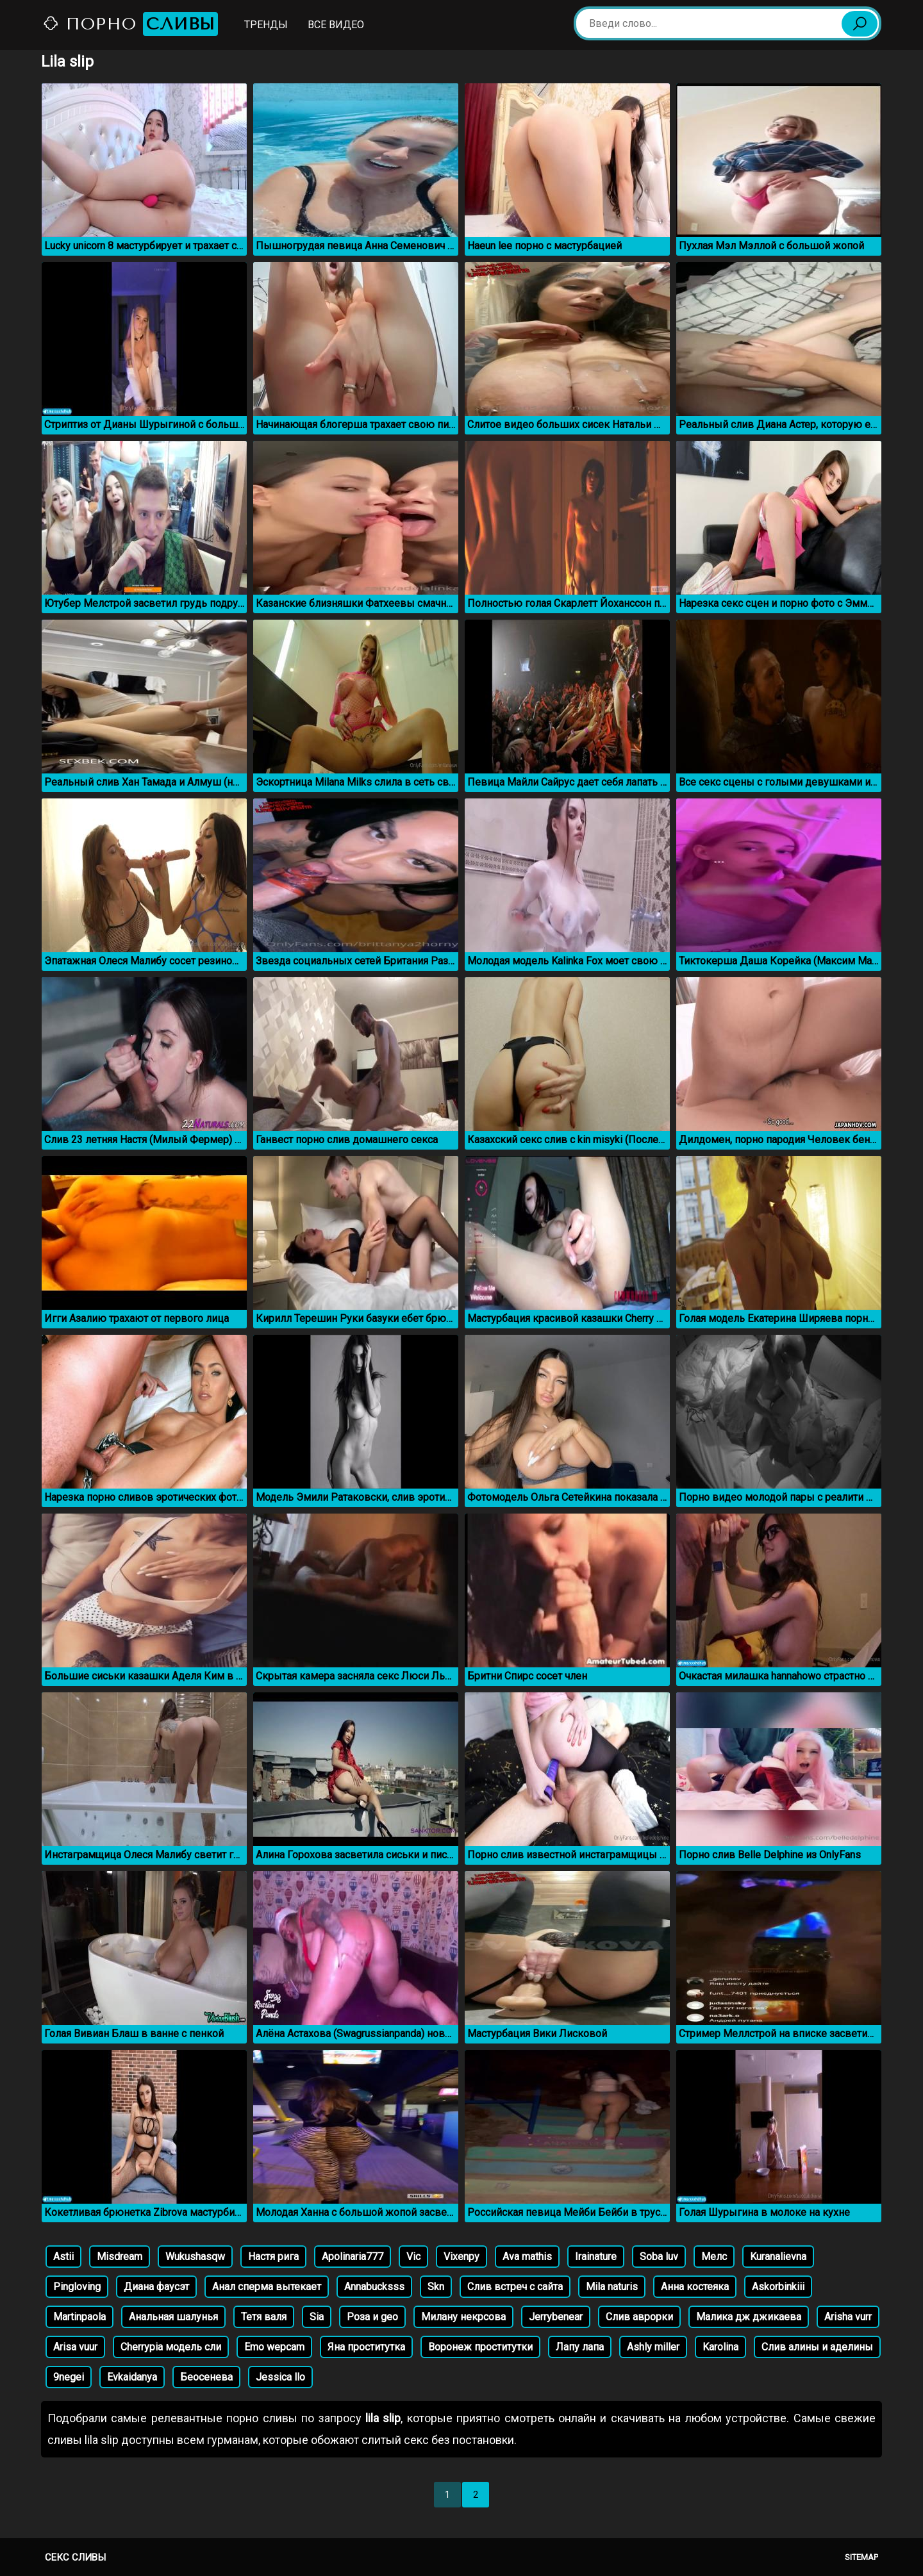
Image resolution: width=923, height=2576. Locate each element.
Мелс (714, 2256)
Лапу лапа (580, 2347)
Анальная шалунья (173, 2317)
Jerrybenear (556, 2317)
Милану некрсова (463, 2317)
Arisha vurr (848, 2317)
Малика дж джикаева (748, 2317)
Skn (436, 2287)
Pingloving (77, 2287)
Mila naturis (612, 2287)
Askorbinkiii (778, 2287)
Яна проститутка (366, 2347)
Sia (317, 2317)
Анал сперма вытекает (266, 2287)
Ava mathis (527, 2256)
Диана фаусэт (156, 2287)
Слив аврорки (639, 2317)
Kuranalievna (778, 2256)
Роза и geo (372, 2317)
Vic (413, 2256)
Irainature (596, 2256)
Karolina (720, 2347)
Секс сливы (75, 2557)
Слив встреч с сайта (515, 2287)
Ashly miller (653, 2347)
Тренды (266, 25)
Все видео (336, 25)
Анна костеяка (695, 2287)
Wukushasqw (195, 2256)
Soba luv (659, 2256)
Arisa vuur (75, 2347)
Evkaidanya (132, 2377)
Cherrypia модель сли (171, 2347)
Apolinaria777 (352, 2256)
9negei (68, 2377)
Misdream (119, 2256)
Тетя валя (264, 2317)
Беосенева (206, 2377)
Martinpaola (79, 2317)
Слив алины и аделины (817, 2347)
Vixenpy (461, 2256)
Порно (130, 24)
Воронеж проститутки (480, 2347)
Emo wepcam (274, 2347)
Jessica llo (280, 2377)
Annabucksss (374, 2287)
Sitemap (861, 2557)
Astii (63, 2256)
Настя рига (273, 2256)
